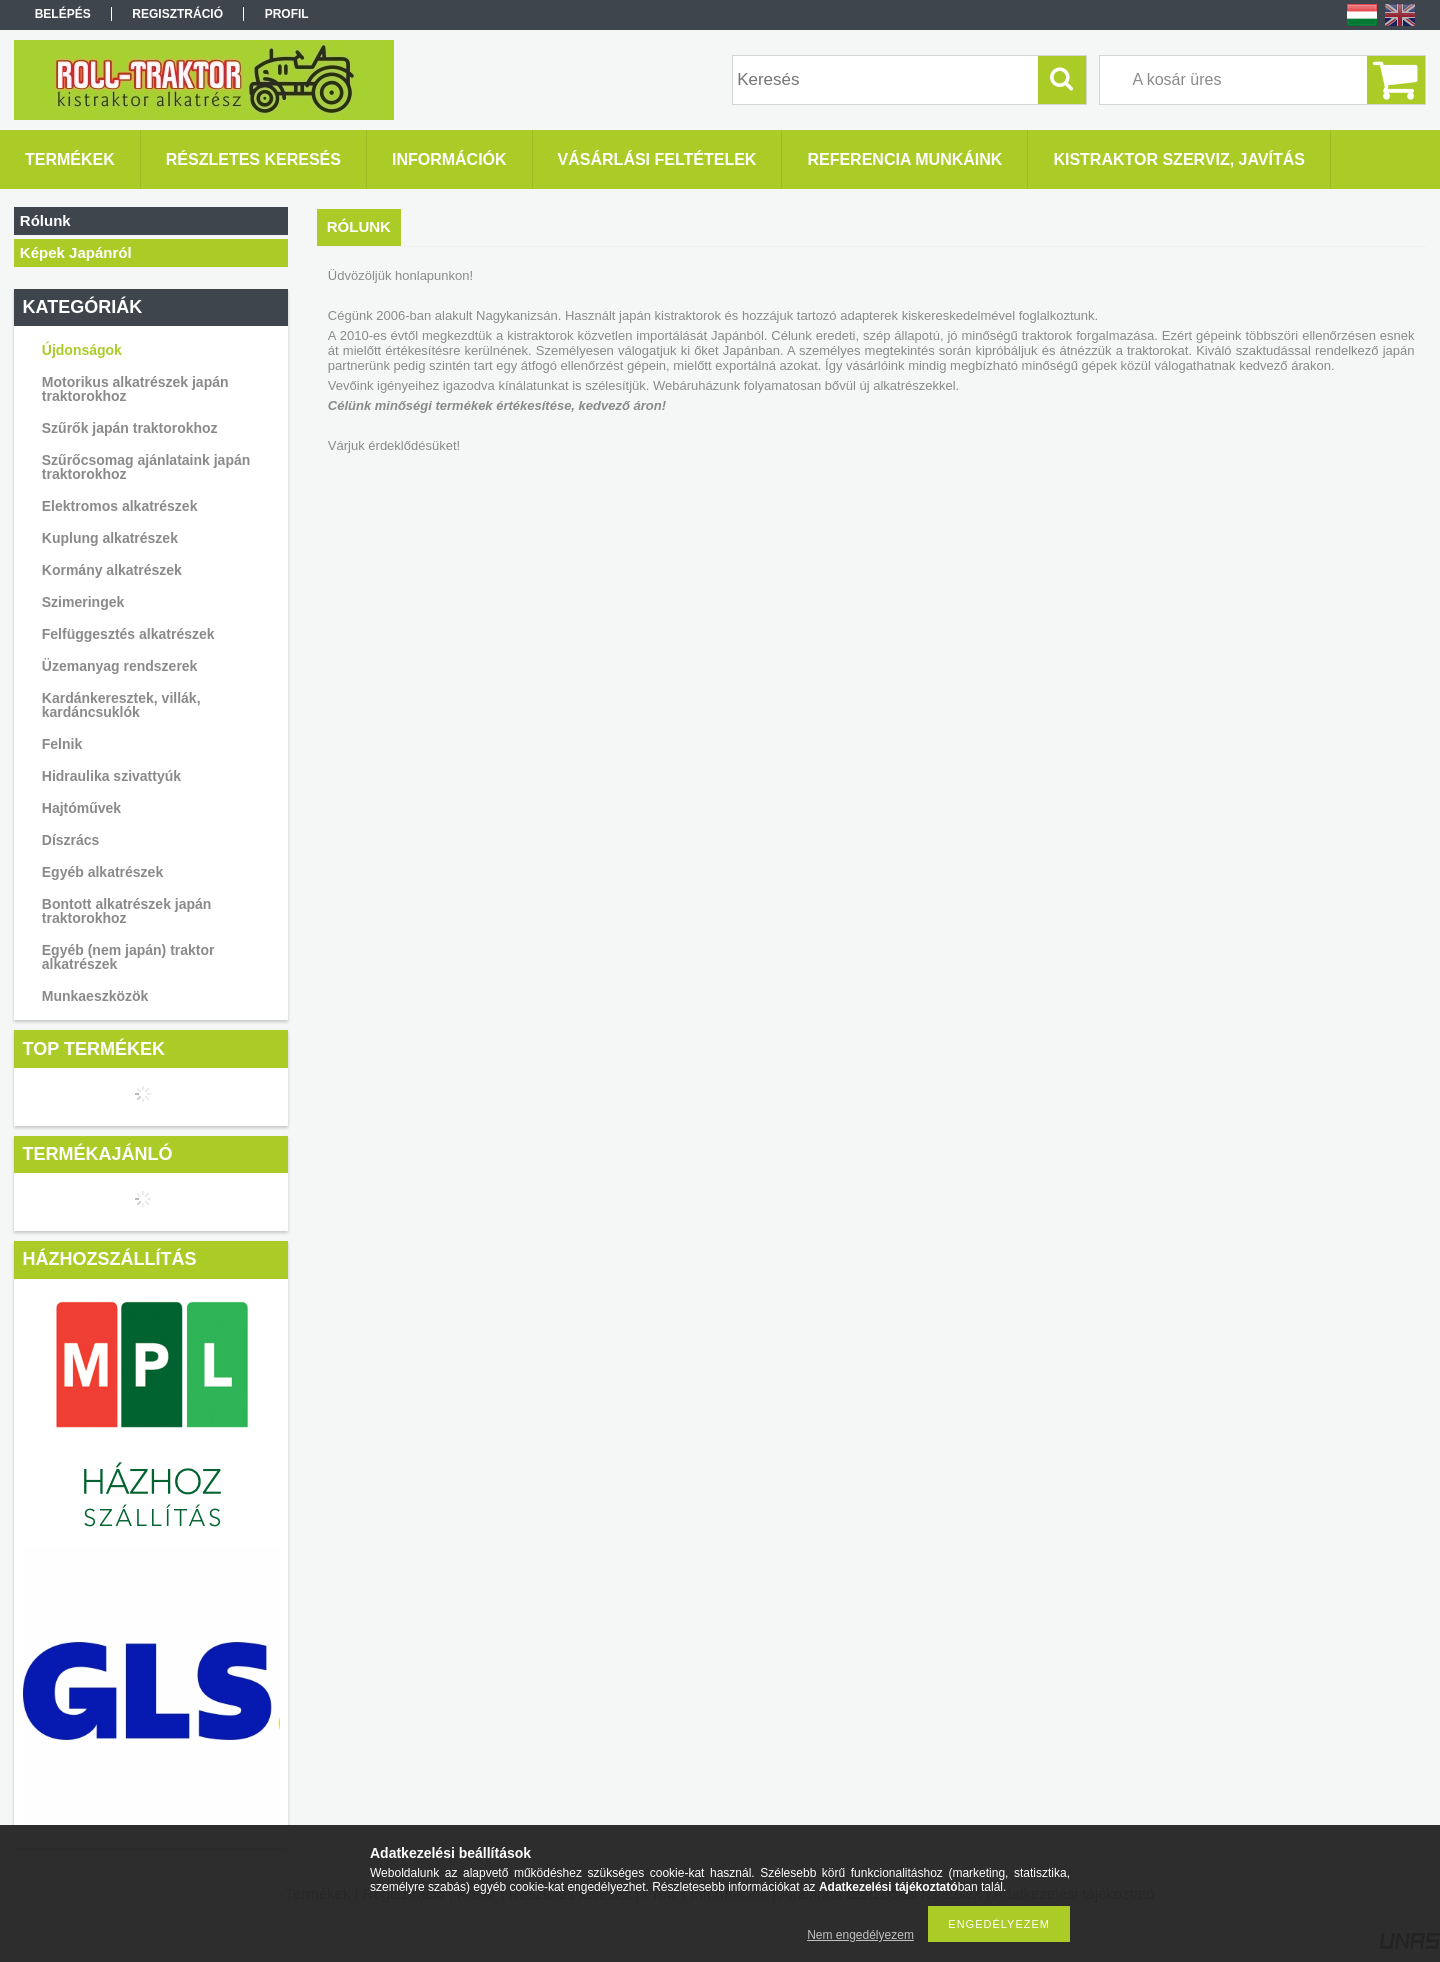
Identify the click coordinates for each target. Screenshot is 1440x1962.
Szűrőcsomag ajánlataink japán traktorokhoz (146, 467)
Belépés (63, 14)
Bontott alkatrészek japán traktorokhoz (127, 911)
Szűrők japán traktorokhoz (130, 428)
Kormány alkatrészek (112, 570)
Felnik (62, 744)
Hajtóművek (81, 808)
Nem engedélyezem (860, 1935)
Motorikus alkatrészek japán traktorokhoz (135, 389)
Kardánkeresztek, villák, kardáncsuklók (121, 705)
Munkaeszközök (95, 996)
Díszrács (71, 840)
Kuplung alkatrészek (110, 538)
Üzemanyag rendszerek (120, 666)
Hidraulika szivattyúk (111, 776)
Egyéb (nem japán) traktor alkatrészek (128, 957)
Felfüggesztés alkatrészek (128, 634)
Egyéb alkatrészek (102, 872)
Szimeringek (83, 602)
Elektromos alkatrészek (120, 506)
